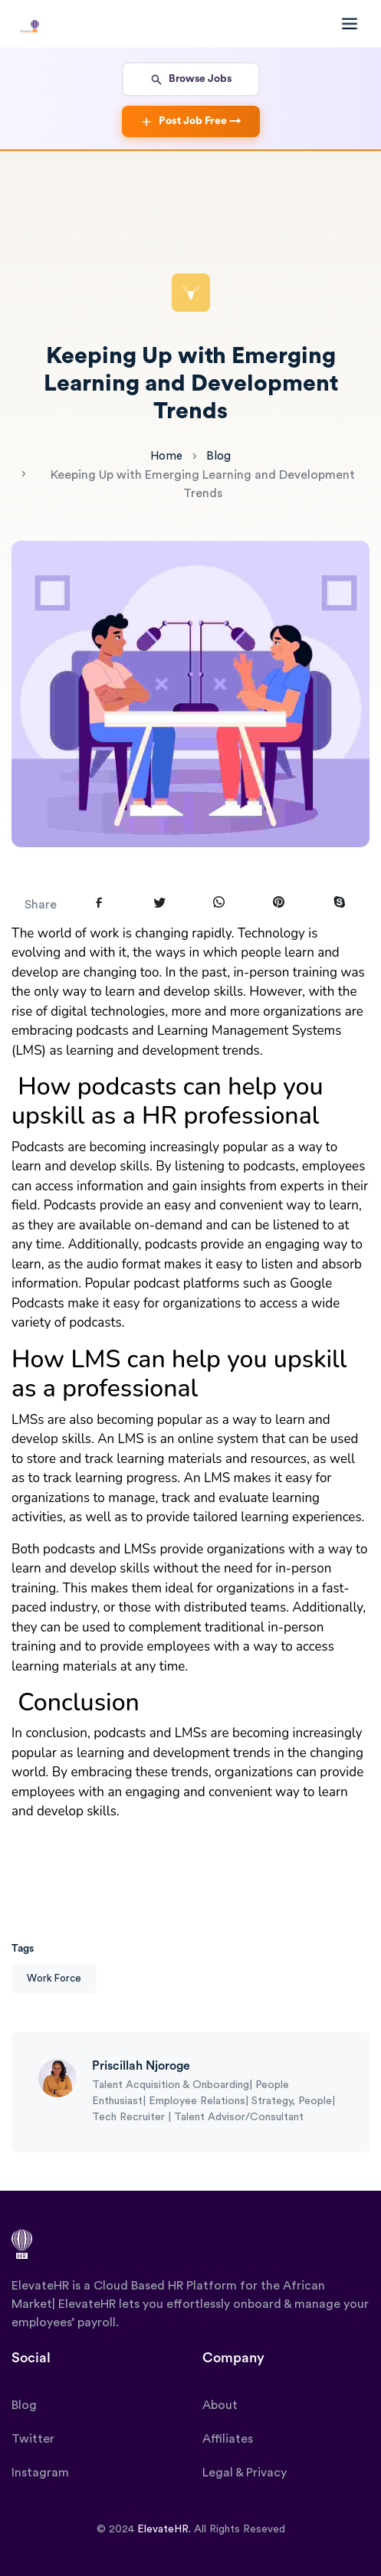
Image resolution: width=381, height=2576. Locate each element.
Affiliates (227, 2439)
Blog (218, 456)
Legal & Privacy (244, 2472)
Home (166, 456)
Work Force (54, 1978)
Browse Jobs (191, 80)
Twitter (32, 2439)
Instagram (40, 2472)
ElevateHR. (164, 2529)
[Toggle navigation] (346, 24)
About (220, 2405)
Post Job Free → (190, 122)
